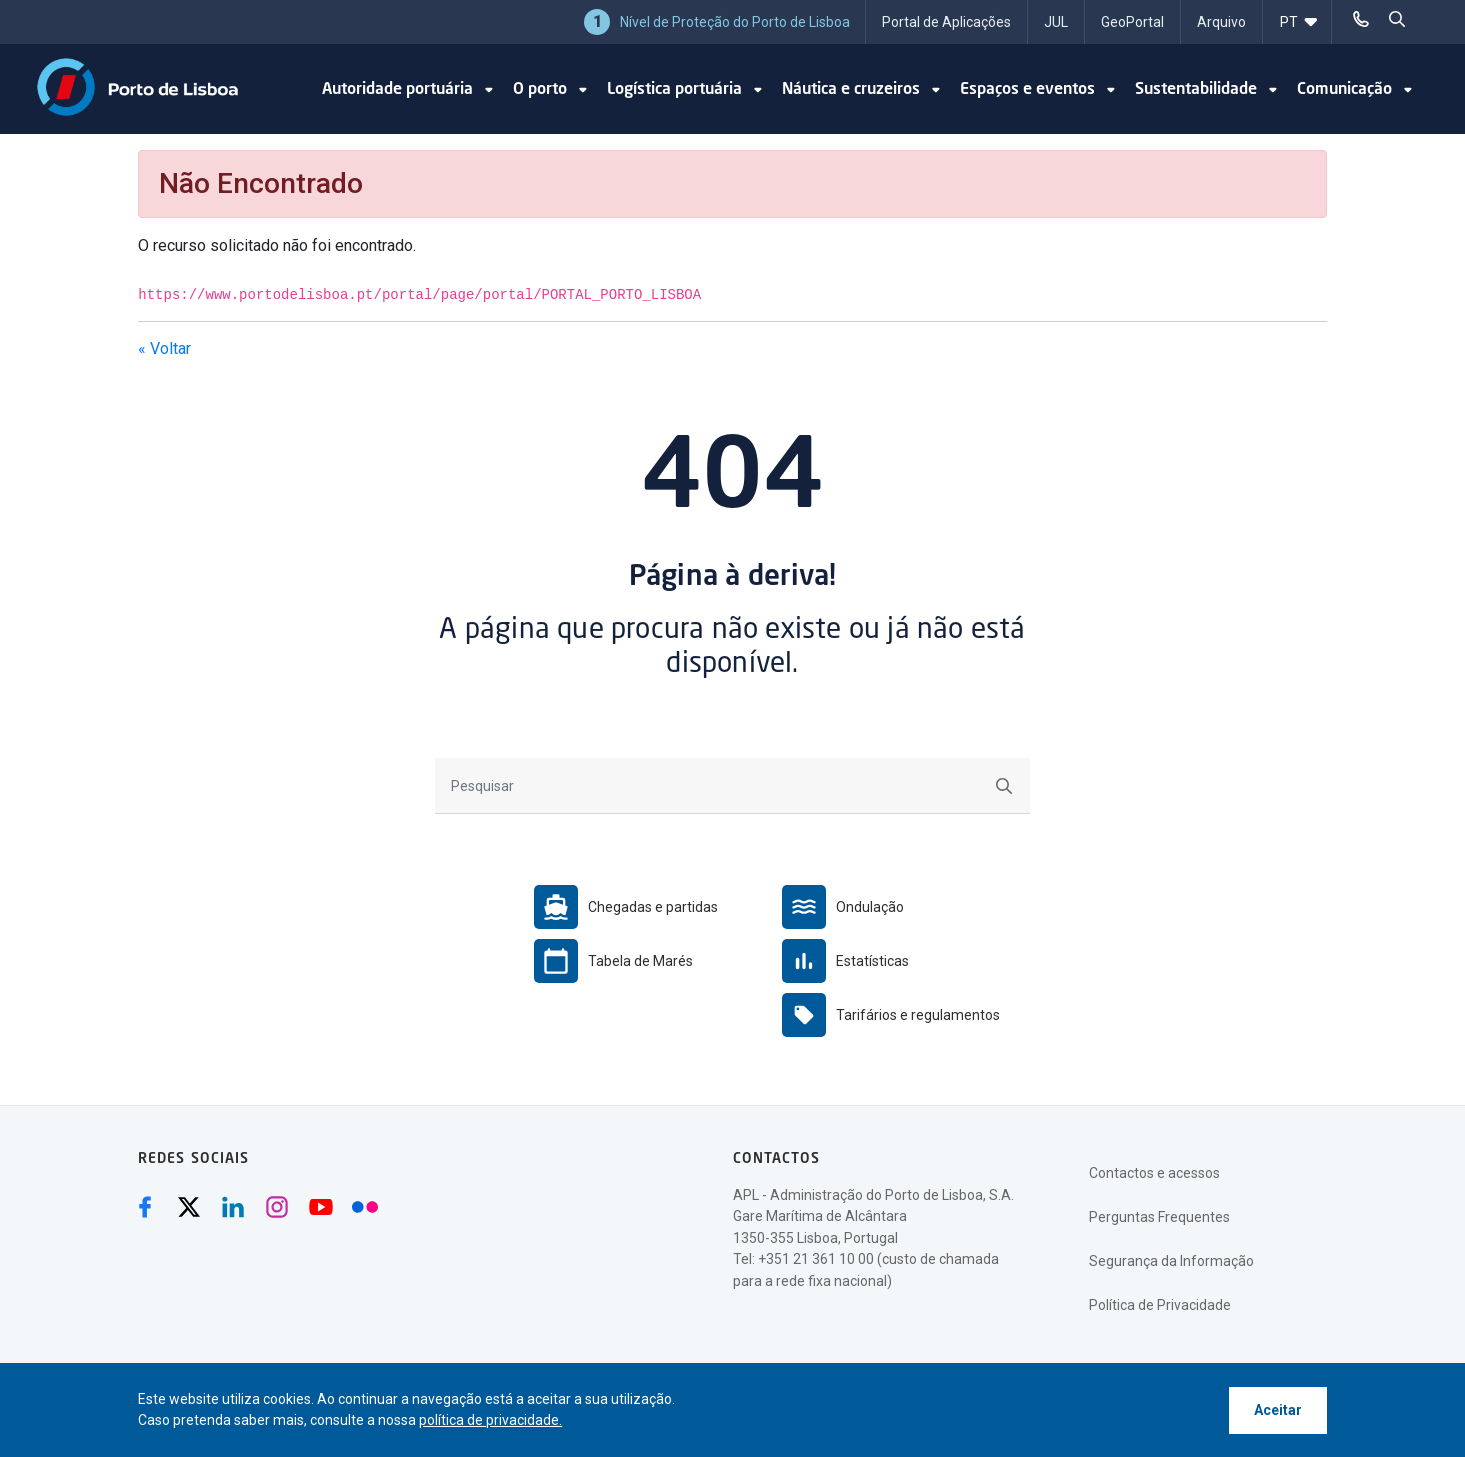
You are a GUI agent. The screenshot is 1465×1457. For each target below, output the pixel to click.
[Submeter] (1004, 785)
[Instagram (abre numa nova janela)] (277, 1207)
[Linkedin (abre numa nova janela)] (233, 1207)
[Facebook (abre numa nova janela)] (145, 1207)
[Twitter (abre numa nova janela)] (189, 1207)
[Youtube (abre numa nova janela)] (321, 1207)
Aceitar (1278, 1410)
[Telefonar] (1361, 20)
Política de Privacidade (1160, 1305)
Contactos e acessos (1154, 1173)
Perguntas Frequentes (1159, 1217)
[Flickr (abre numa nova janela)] (365, 1207)
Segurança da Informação (1171, 1261)
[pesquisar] (1397, 20)
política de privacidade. (490, 1420)
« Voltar (164, 348)
